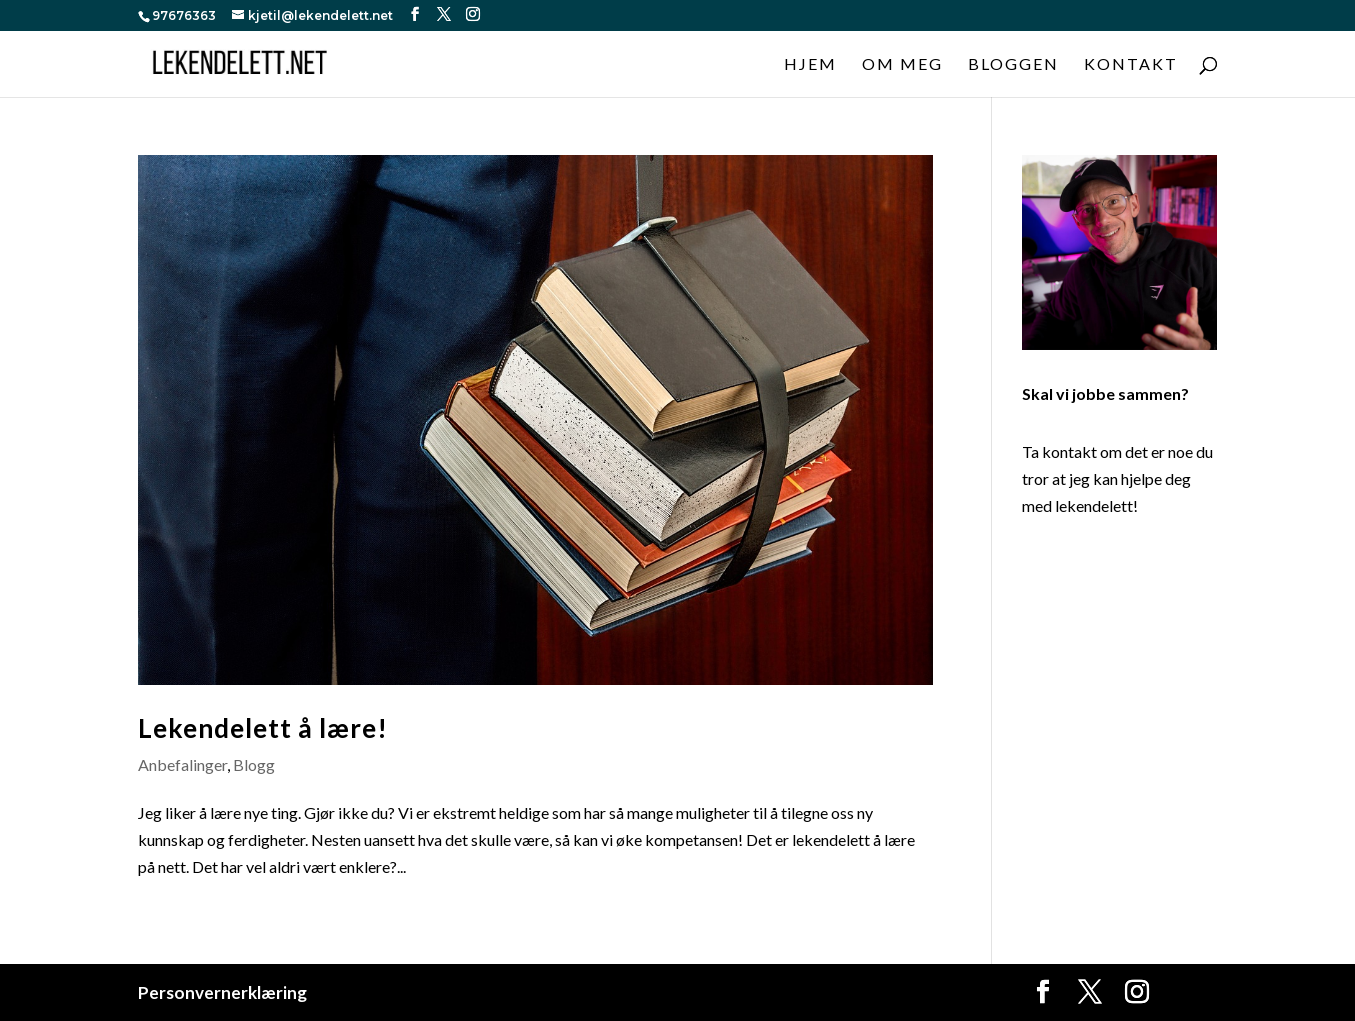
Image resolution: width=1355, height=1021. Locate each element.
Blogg (254, 764)
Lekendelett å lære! (263, 728)
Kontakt (1131, 65)
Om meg (902, 65)
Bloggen (1013, 65)
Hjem (810, 65)
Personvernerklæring (222, 992)
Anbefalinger (182, 764)
